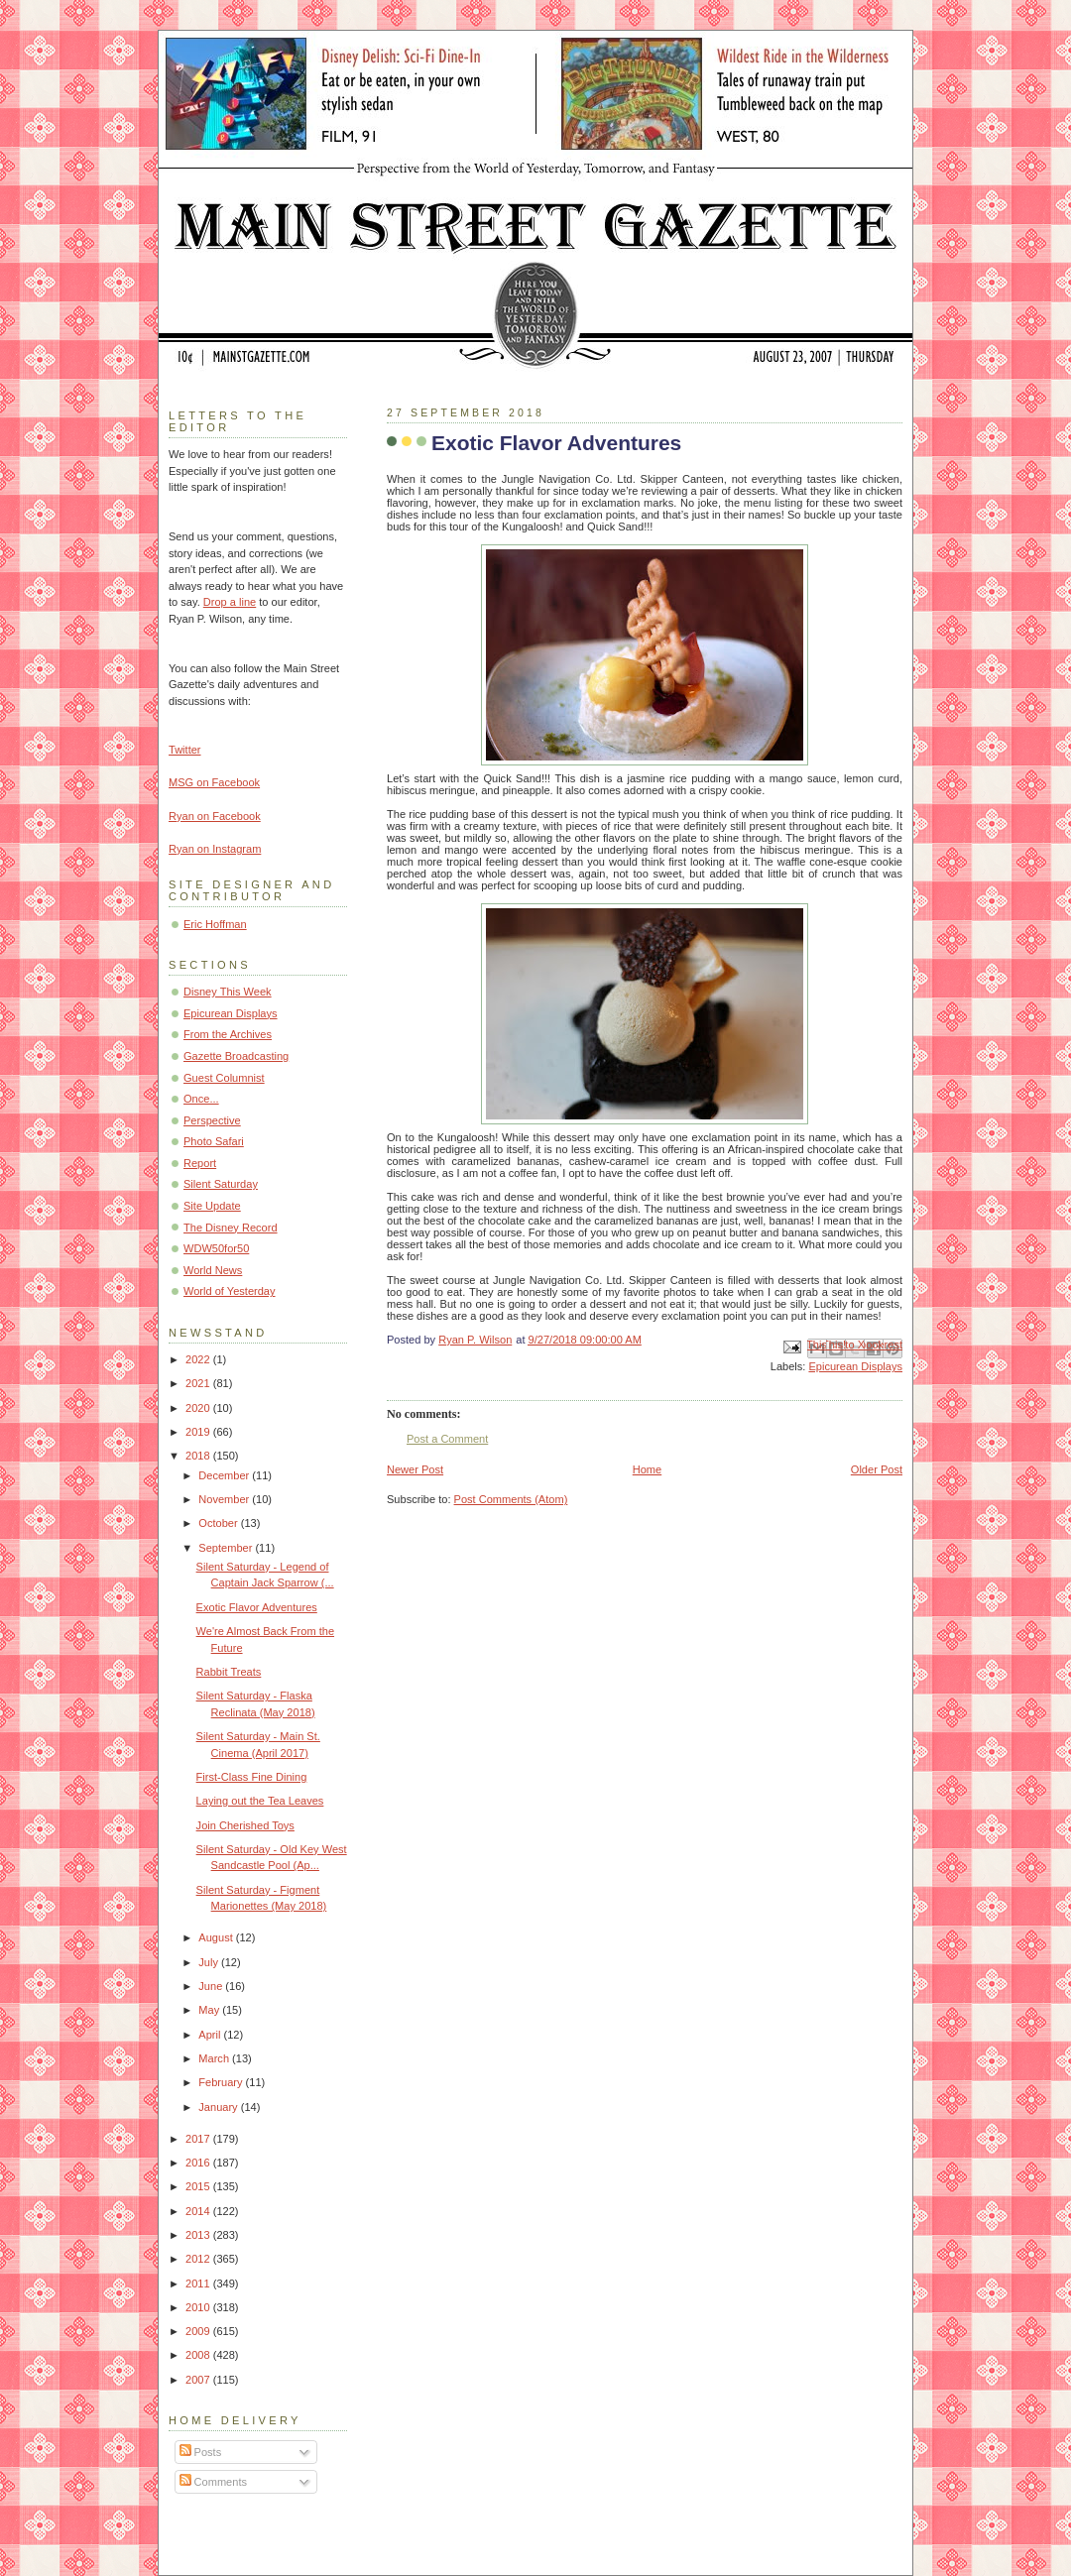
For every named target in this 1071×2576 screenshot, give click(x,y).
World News (212, 1270)
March (215, 2058)
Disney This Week (227, 991)
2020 (199, 1408)
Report (199, 1163)
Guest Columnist (224, 1078)
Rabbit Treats (229, 1672)
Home (647, 1469)
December (225, 1475)
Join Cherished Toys (245, 1825)
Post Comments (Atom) (511, 1499)
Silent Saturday (220, 1184)
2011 (199, 2283)
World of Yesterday (229, 1291)
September (226, 1548)
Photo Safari (213, 1141)
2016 (199, 2162)
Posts (200, 2452)
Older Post (876, 1469)
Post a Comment (447, 1439)
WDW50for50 (216, 1248)
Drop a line (229, 602)
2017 (199, 2139)
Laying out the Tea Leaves (260, 1801)
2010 (199, 2307)
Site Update (212, 1206)
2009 (199, 2331)
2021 (199, 1383)
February (221, 2082)
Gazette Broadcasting (236, 1056)
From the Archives (227, 1034)
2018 (199, 1456)
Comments (213, 2482)
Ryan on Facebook (215, 816)
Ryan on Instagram (215, 849)
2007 (199, 2380)
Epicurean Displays (855, 1366)
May (210, 2010)
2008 (199, 2355)
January (219, 2107)
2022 (199, 1359)
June (211, 1986)
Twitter (185, 750)
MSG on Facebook (214, 782)
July (209, 1962)
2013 (199, 2235)
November (225, 1499)
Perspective (212, 1120)
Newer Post (415, 1469)
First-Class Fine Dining (251, 1777)
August (216, 1937)
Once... (201, 1099)
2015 (199, 2186)
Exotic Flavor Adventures (256, 1607)
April (210, 2035)
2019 (199, 1432)
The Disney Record (230, 1227)
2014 (199, 2211)
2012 (199, 2259)
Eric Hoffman (215, 924)
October (219, 1523)
